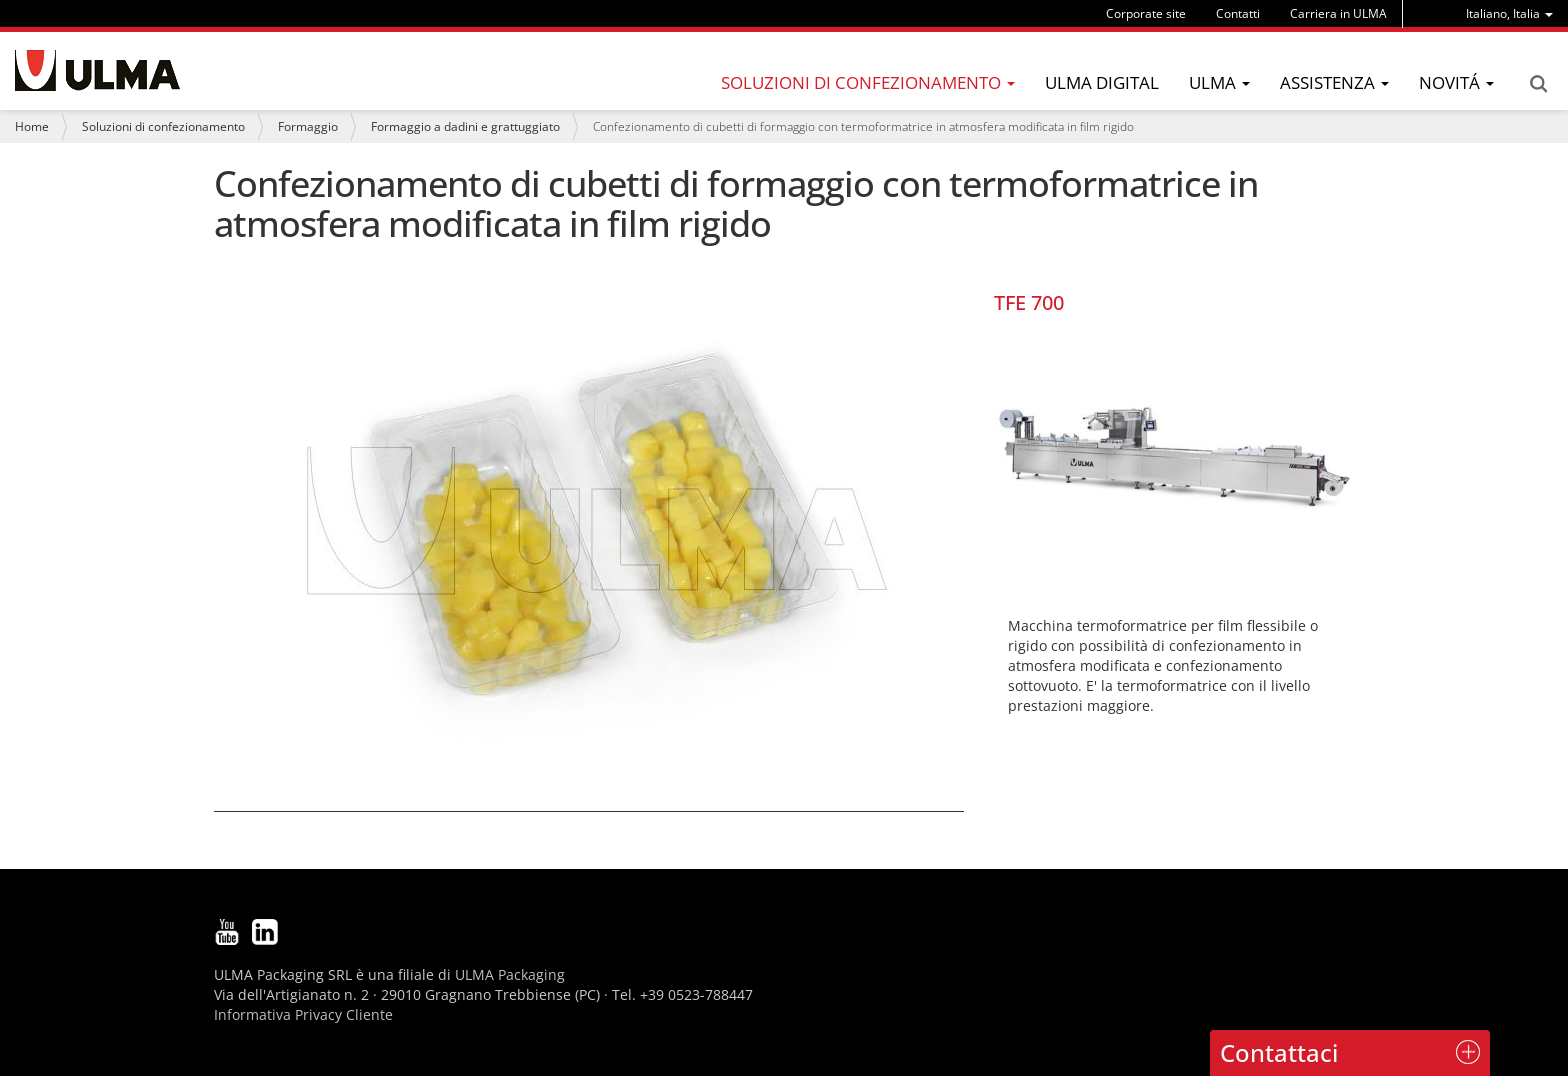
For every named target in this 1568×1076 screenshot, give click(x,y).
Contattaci (1279, 1052)
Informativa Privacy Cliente (303, 1014)
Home (32, 126)
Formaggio (308, 126)
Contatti (1238, 13)
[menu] (1509, 13)
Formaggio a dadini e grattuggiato (465, 126)
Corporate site (1146, 13)
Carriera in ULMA (1338, 13)
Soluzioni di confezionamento (163, 126)
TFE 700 (1029, 302)
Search (1538, 84)
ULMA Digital (1102, 82)
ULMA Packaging (510, 974)
